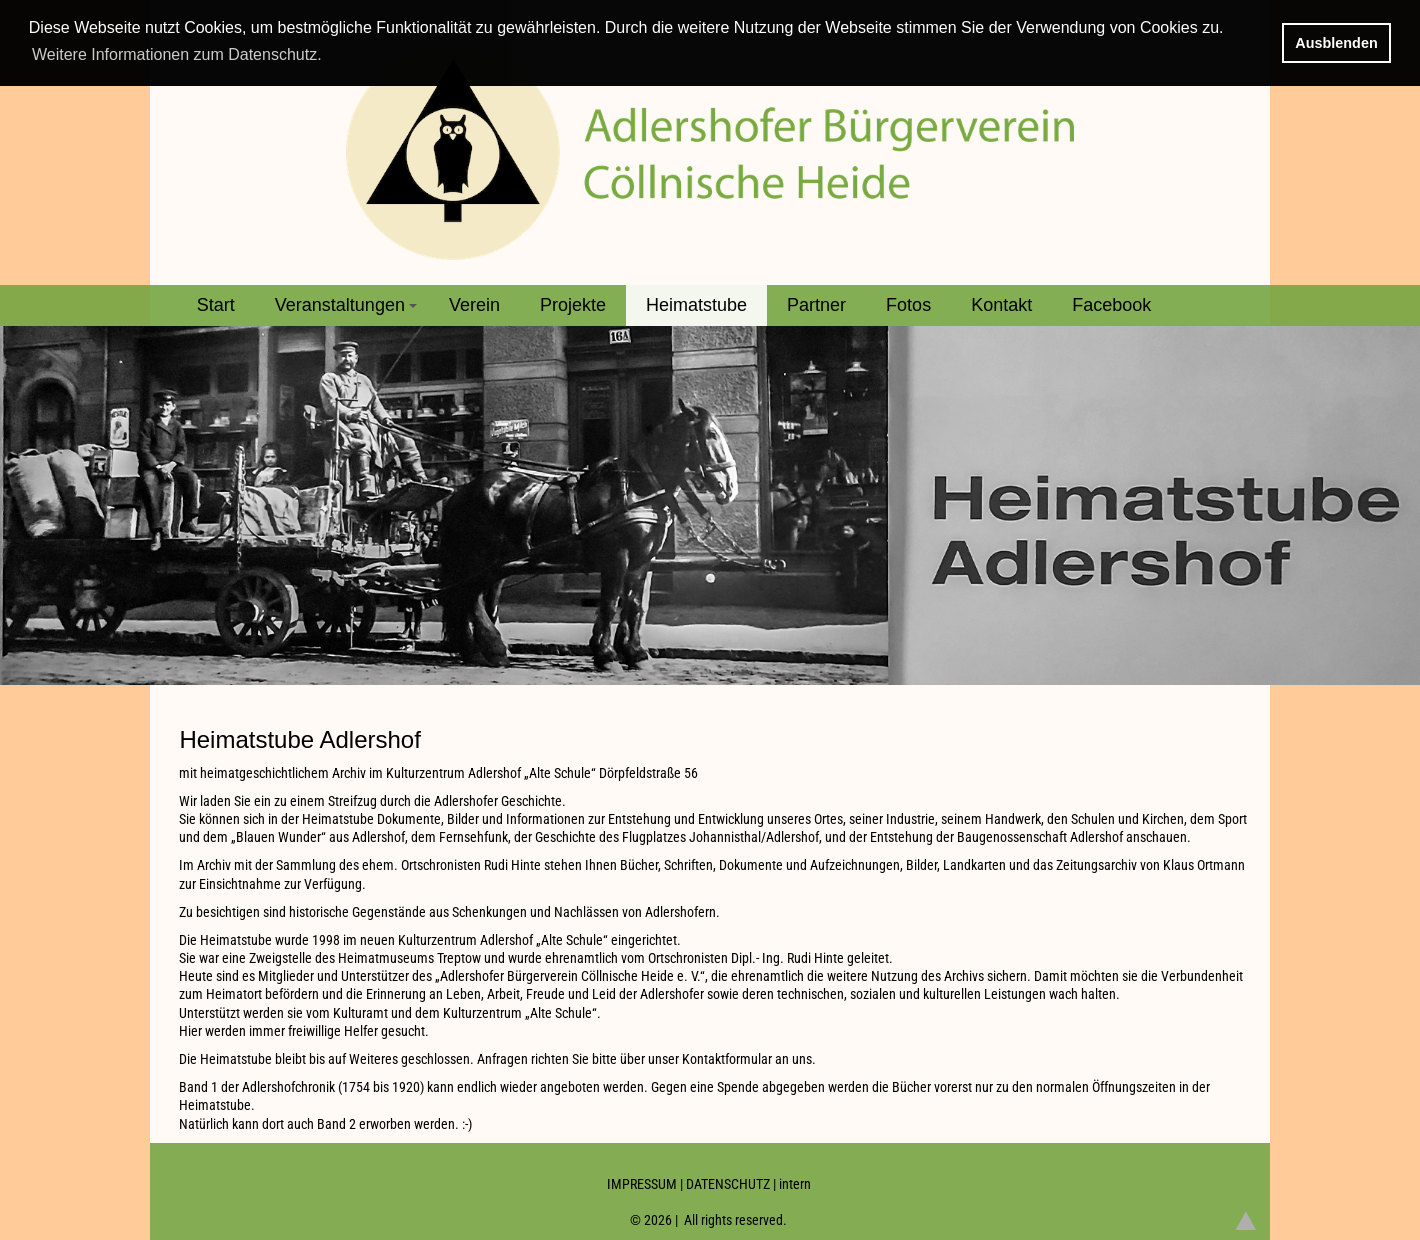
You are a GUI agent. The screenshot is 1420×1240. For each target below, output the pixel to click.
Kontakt (1001, 305)
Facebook (1111, 305)
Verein (474, 305)
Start (216, 305)
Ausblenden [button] (1336, 43)
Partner (816, 305)
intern (795, 1184)
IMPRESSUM (642, 1184)
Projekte (573, 305)
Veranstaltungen (349, 310)
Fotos (908, 305)
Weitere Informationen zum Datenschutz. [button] (177, 54)
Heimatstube (696, 305)
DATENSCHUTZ (728, 1184)
